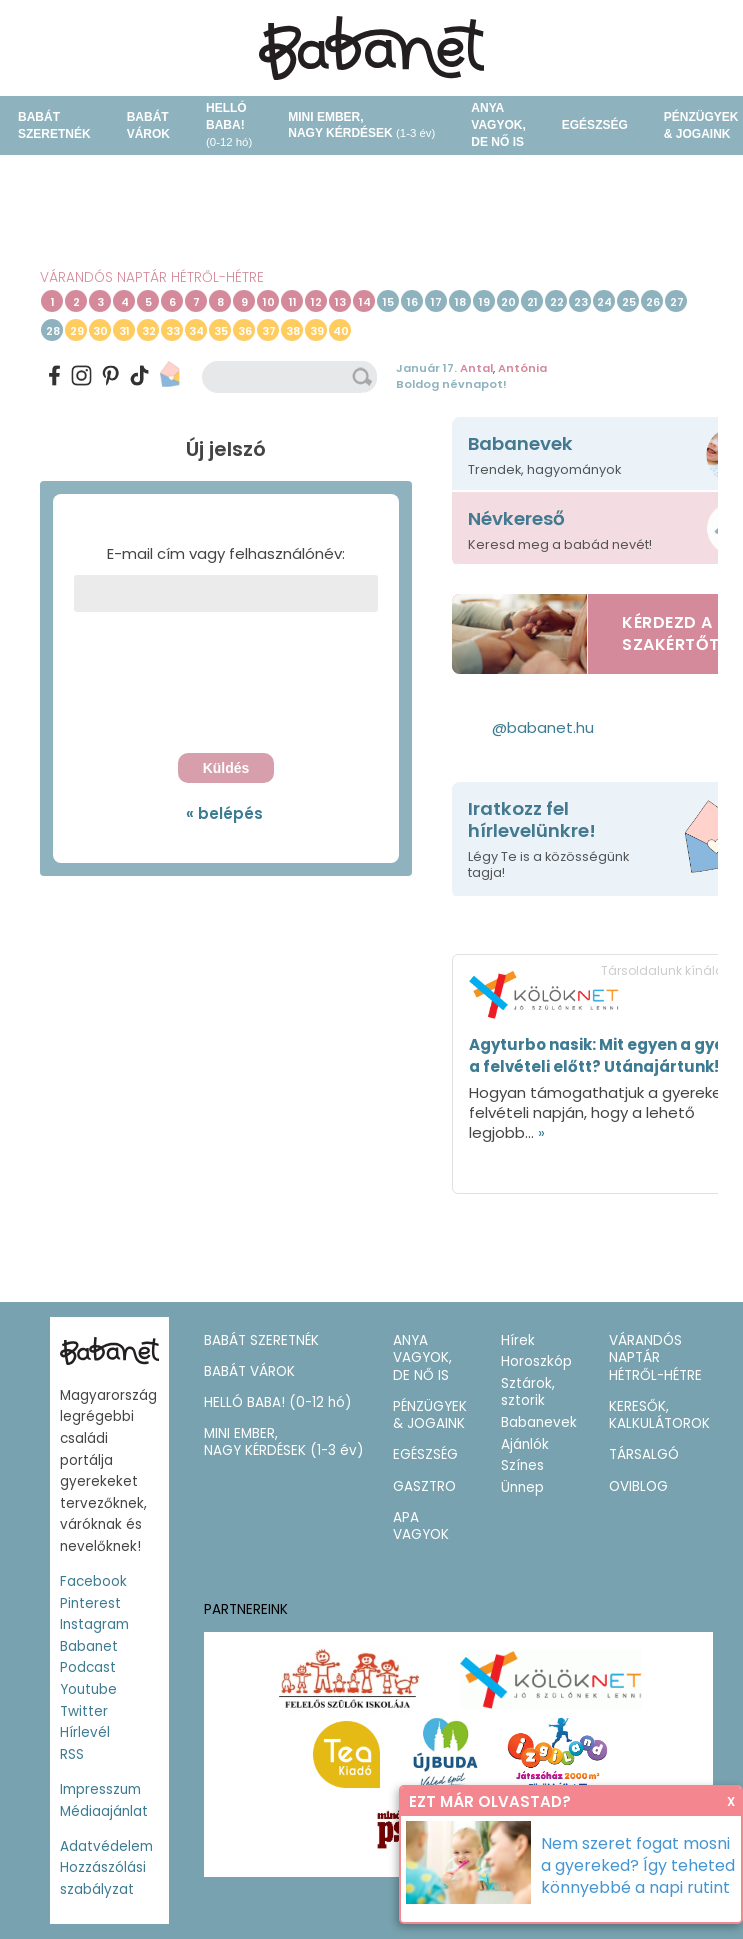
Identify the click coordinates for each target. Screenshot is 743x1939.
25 (629, 302)
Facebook (93, 1581)
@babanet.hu (543, 727)
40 (341, 331)
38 (293, 331)
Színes (522, 1465)
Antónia (522, 368)
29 (77, 331)
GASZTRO (424, 1486)
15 (388, 302)
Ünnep (522, 1487)
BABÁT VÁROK (148, 125)
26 (653, 302)
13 (340, 302)
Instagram (94, 1624)
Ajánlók (525, 1444)
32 (149, 331)
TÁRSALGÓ (644, 1454)
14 (365, 302)
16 (412, 302)
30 (100, 331)
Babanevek (539, 1422)
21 (532, 302)
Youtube (88, 1689)
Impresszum (100, 1789)
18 (460, 302)
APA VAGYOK (421, 1526)
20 (508, 302)
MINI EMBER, (361, 125)
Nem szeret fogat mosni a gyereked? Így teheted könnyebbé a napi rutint (638, 1865)
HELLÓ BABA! (229, 124)
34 (196, 331)
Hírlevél (85, 1732)
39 (317, 331)
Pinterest (90, 1603)
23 (581, 302)
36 (245, 331)
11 (293, 302)
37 (269, 331)
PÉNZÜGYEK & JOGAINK (430, 1415)
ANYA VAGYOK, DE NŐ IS (498, 125)
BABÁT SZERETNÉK (54, 125)
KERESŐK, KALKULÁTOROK (659, 1415)
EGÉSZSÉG (595, 125)
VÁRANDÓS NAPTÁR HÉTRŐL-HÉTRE (152, 277)
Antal (476, 368)
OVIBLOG (638, 1486)
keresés (364, 377)
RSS (72, 1754)
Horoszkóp (536, 1361)
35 (221, 331)
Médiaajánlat (104, 1811)
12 (316, 302)
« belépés (224, 813)
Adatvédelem (106, 1846)
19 (484, 302)
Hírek (518, 1340)
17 (436, 302)
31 (124, 331)
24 (604, 302)
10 (269, 302)
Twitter (84, 1711)
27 (677, 302)
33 (173, 331)
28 (53, 331)
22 (557, 302)
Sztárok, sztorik (528, 1392)
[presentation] (226, 688)
